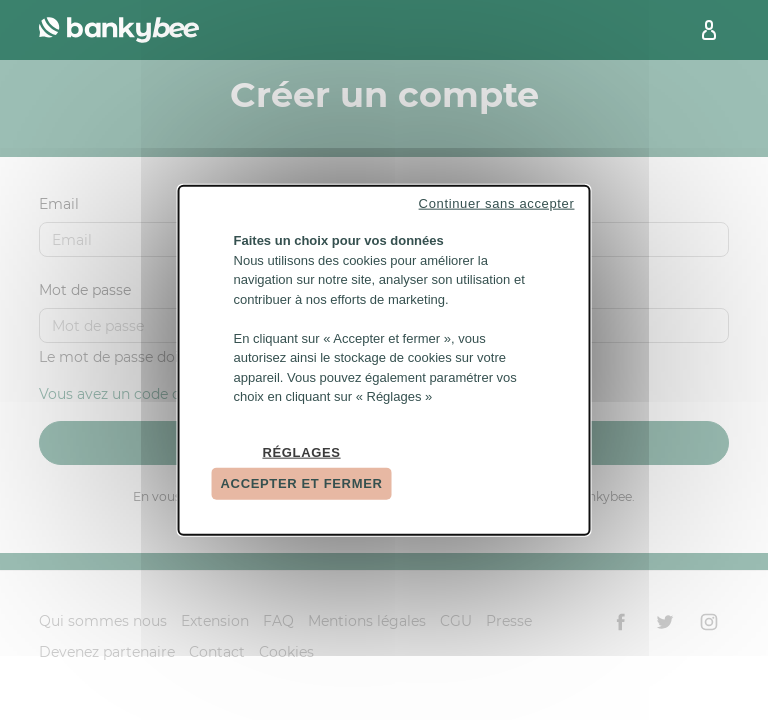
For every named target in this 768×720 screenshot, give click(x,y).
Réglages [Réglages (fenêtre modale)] (301, 451)
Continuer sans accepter (497, 203)
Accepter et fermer (302, 483)
